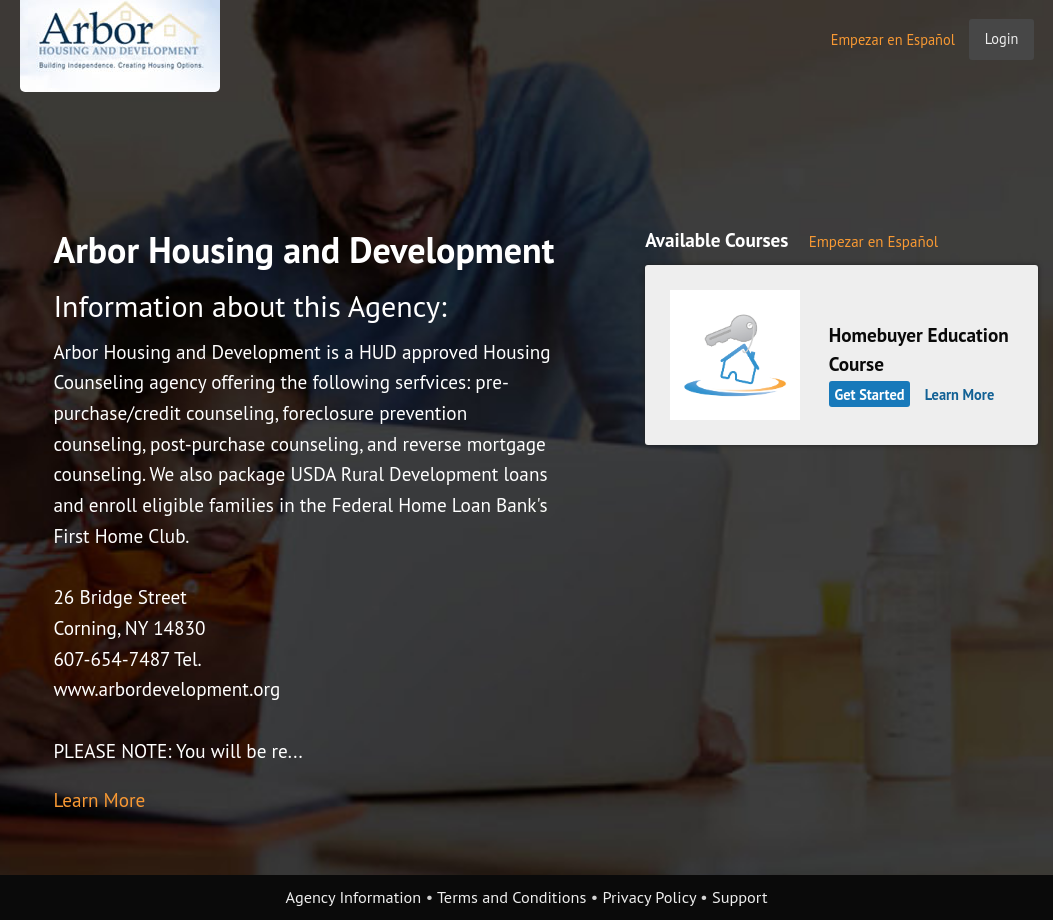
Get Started (869, 394)
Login (1002, 38)
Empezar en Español (893, 39)
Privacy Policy (649, 897)
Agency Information (354, 897)
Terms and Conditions (511, 897)
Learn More (99, 799)
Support (739, 897)
